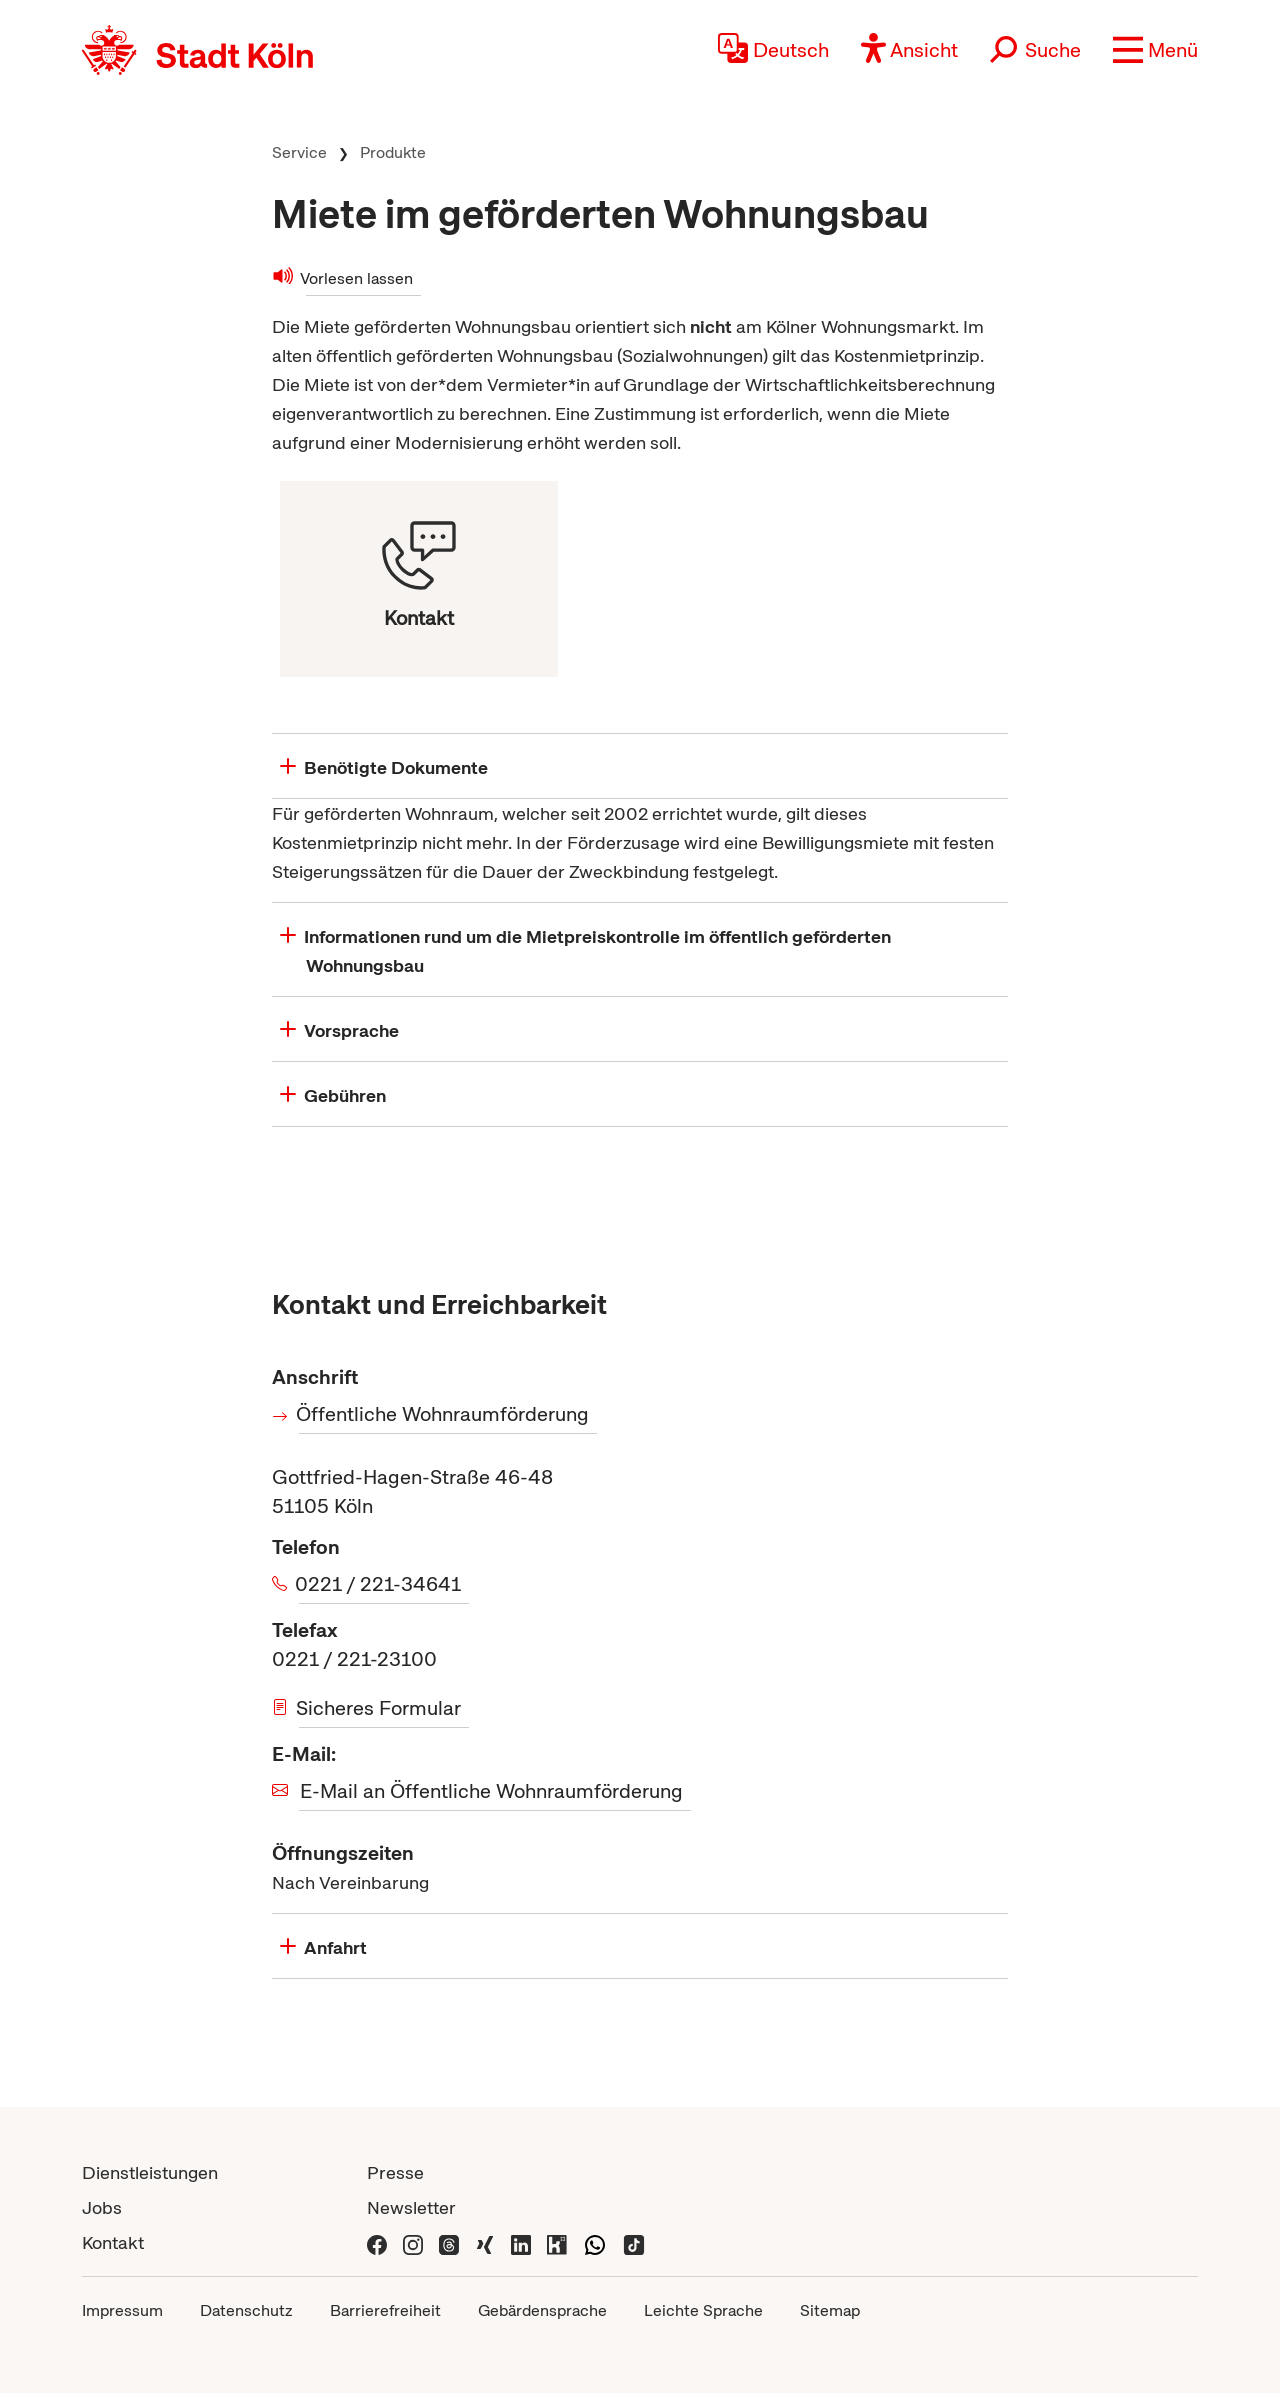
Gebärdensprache (542, 2310)
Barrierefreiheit (385, 2310)
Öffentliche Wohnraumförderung (444, 1414)
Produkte (393, 152)
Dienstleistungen (150, 2172)
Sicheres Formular (380, 1708)
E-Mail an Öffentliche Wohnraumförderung (491, 1791)
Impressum (122, 2310)
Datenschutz (246, 2310)
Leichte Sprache (703, 2310)
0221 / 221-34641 (380, 1584)
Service (299, 152)
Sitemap (830, 2310)
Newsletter (411, 2207)
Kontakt (113, 2242)
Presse (395, 2172)
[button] (1155, 50)
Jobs (102, 2207)
